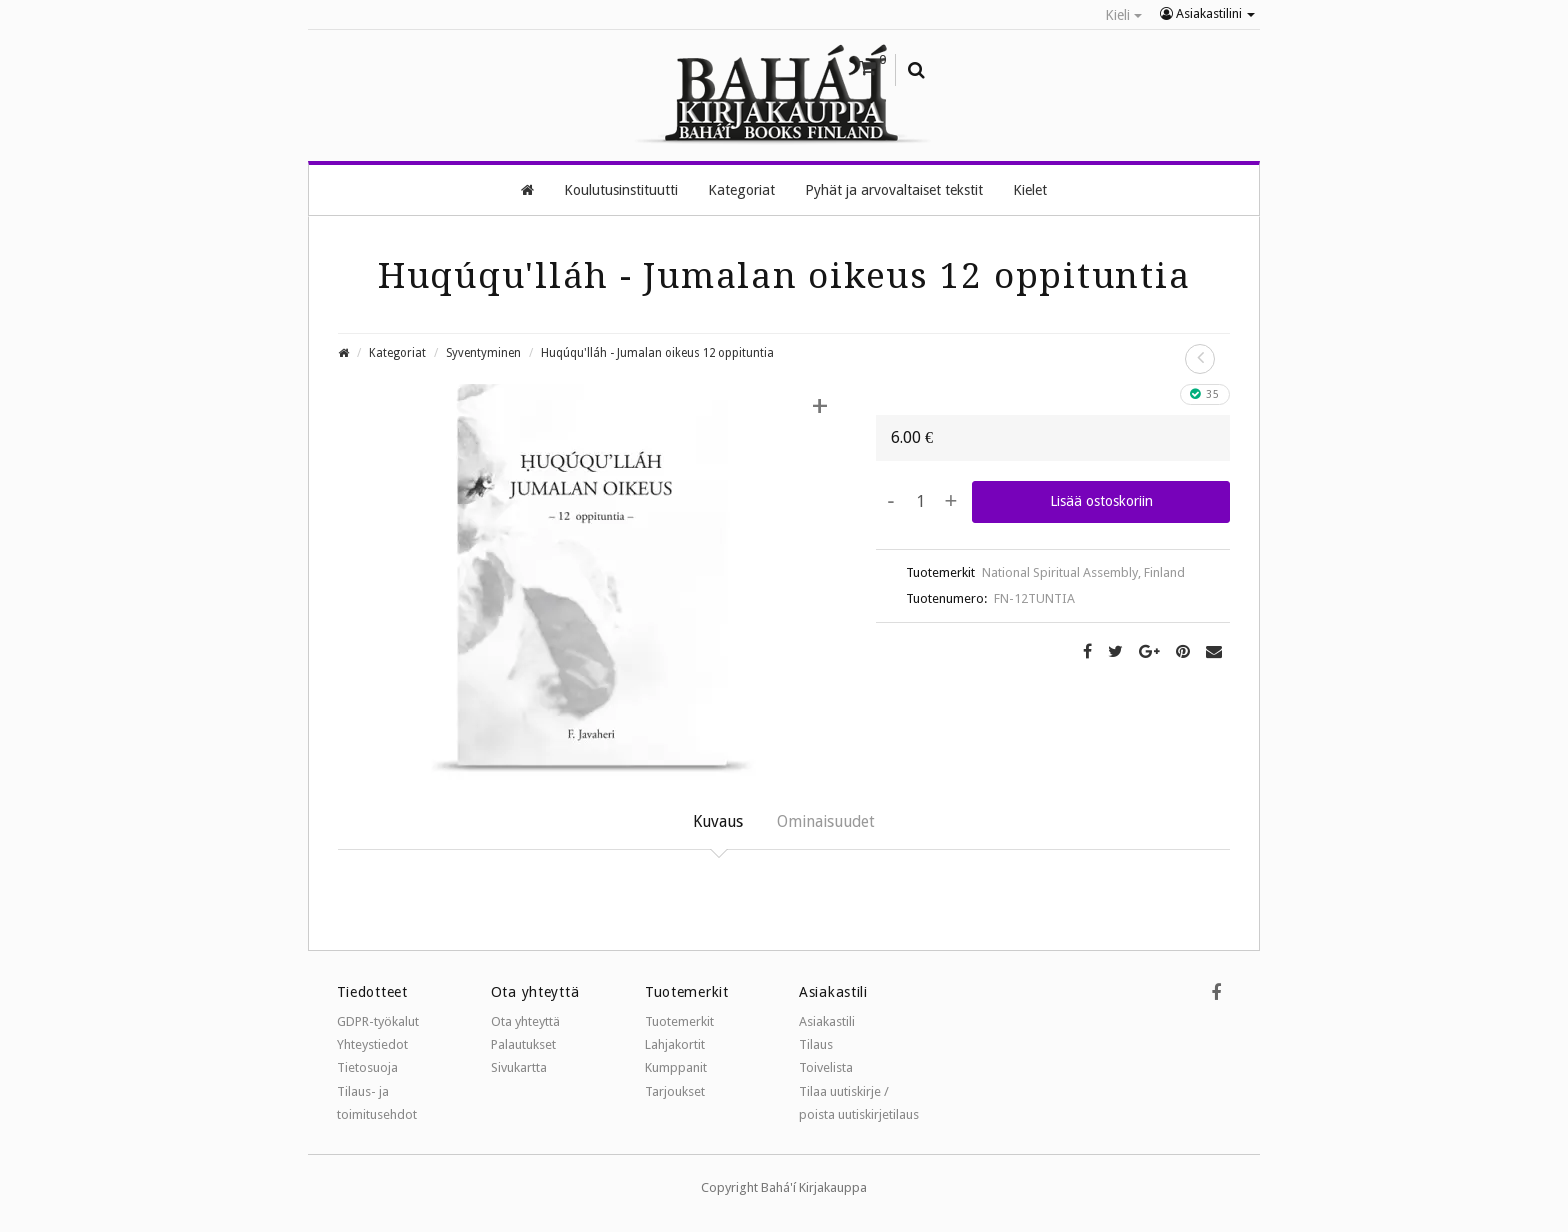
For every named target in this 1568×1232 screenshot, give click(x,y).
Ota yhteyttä (525, 1021)
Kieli (1123, 15)
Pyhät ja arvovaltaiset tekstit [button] (894, 189)
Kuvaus (715, 820)
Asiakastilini (1207, 13)
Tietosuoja (367, 1068)
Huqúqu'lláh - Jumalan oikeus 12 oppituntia (657, 352)
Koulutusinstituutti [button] (621, 189)
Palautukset (523, 1044)
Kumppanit (676, 1068)
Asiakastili (827, 1021)
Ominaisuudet (827, 820)
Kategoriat (397, 352)
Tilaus (816, 1044)
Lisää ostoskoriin (1101, 500)
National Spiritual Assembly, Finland (1083, 571)
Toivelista (826, 1068)
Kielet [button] (1030, 189)
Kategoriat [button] (741, 189)
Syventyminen (483, 352)
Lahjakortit (675, 1044)
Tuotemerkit (679, 1021)
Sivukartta (519, 1068)
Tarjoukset (675, 1091)
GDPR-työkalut (378, 1021)
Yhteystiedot (372, 1044)
